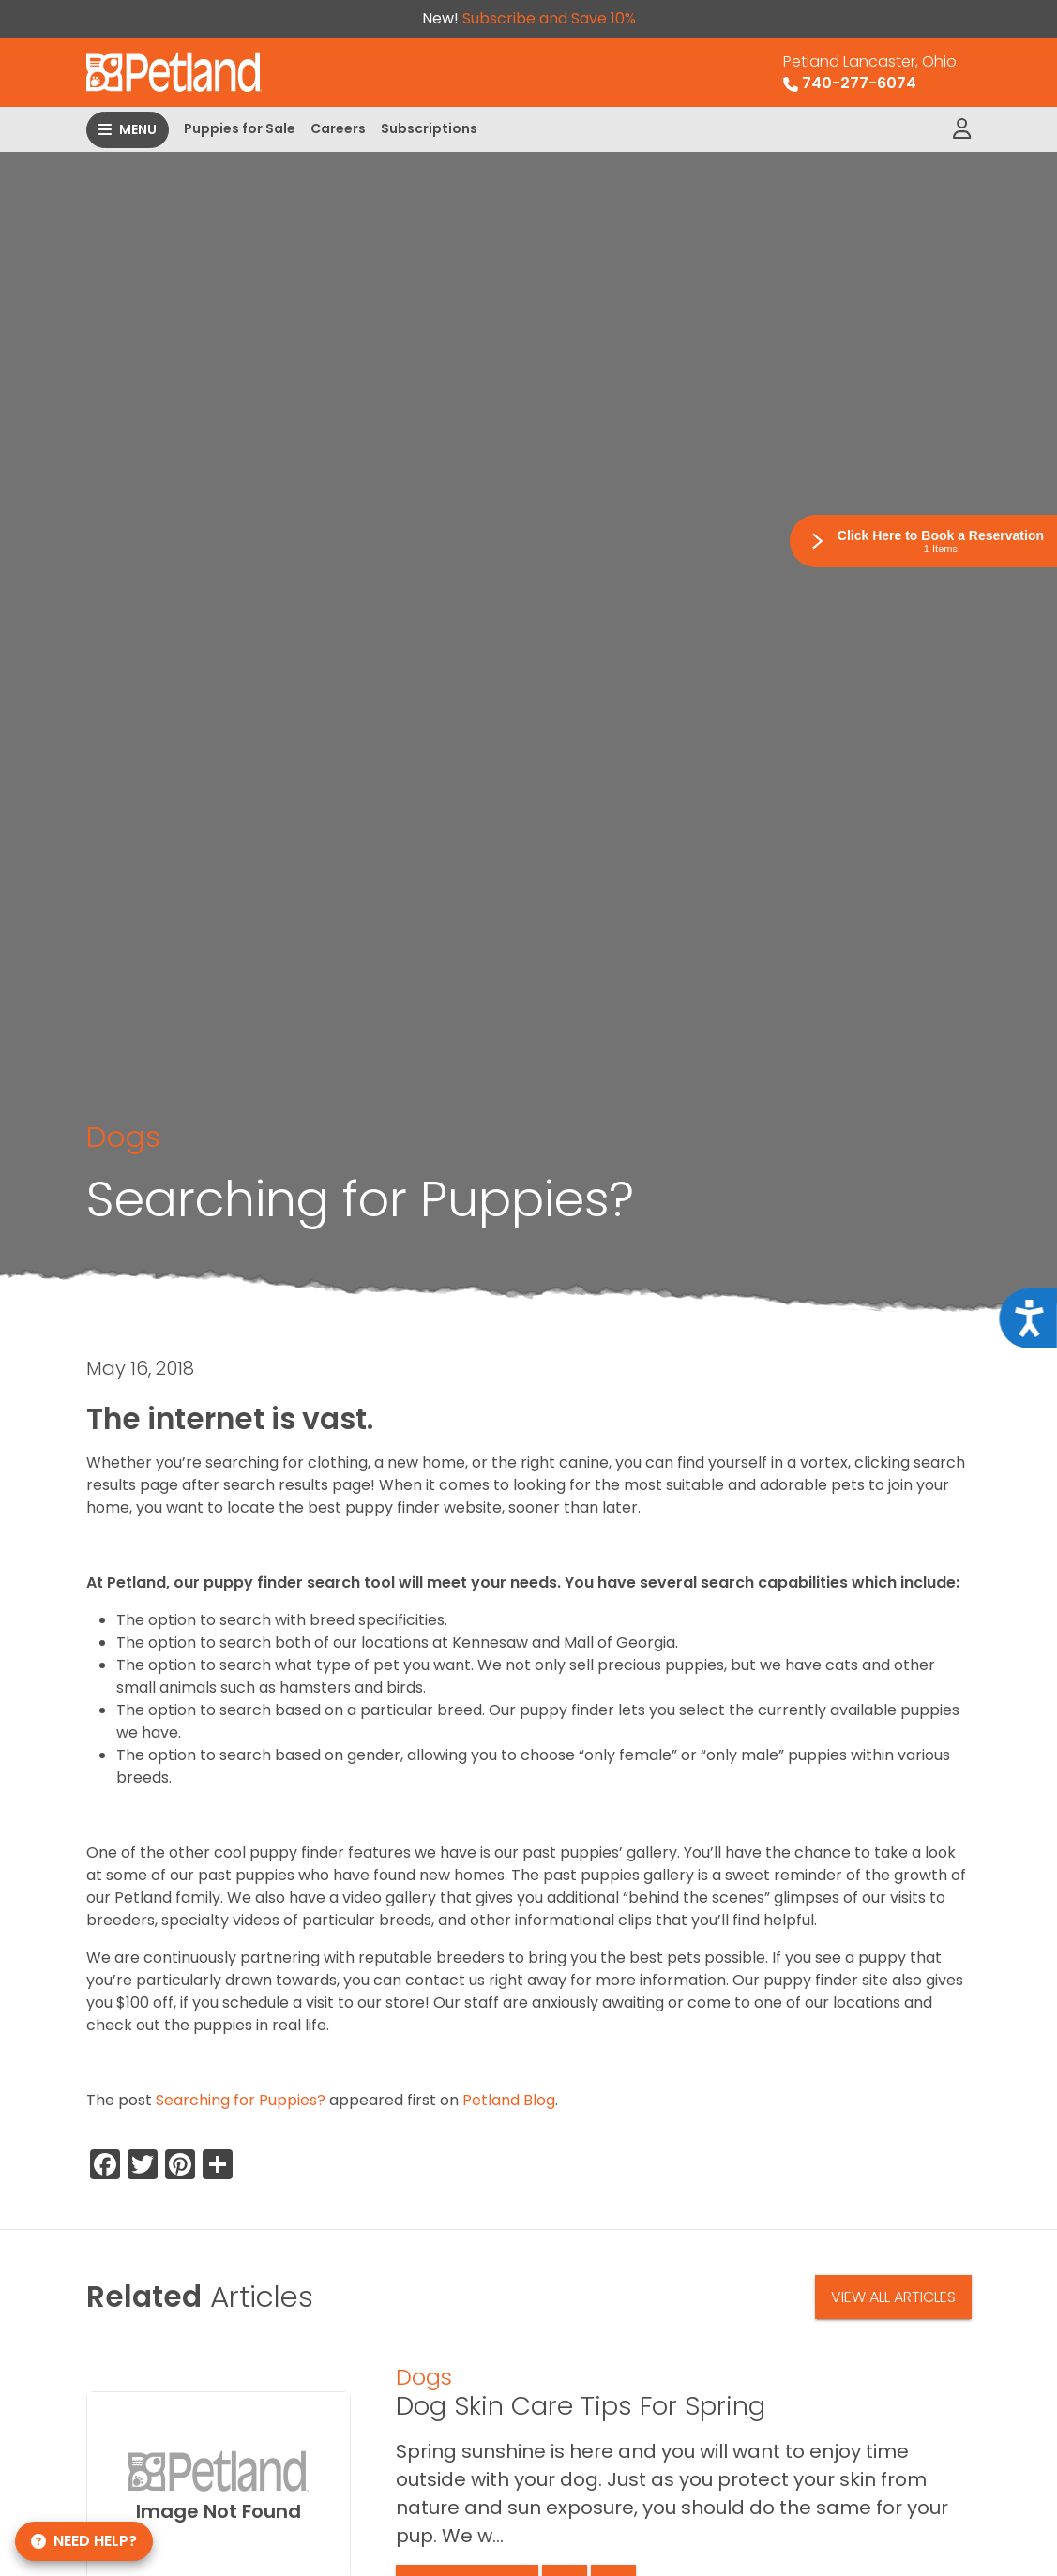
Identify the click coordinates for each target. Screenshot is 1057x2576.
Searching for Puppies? (240, 2100)
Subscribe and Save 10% (549, 18)
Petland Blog (508, 2100)
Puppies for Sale (239, 128)
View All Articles (893, 2297)
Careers (338, 128)
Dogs (123, 1136)
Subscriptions (429, 128)
